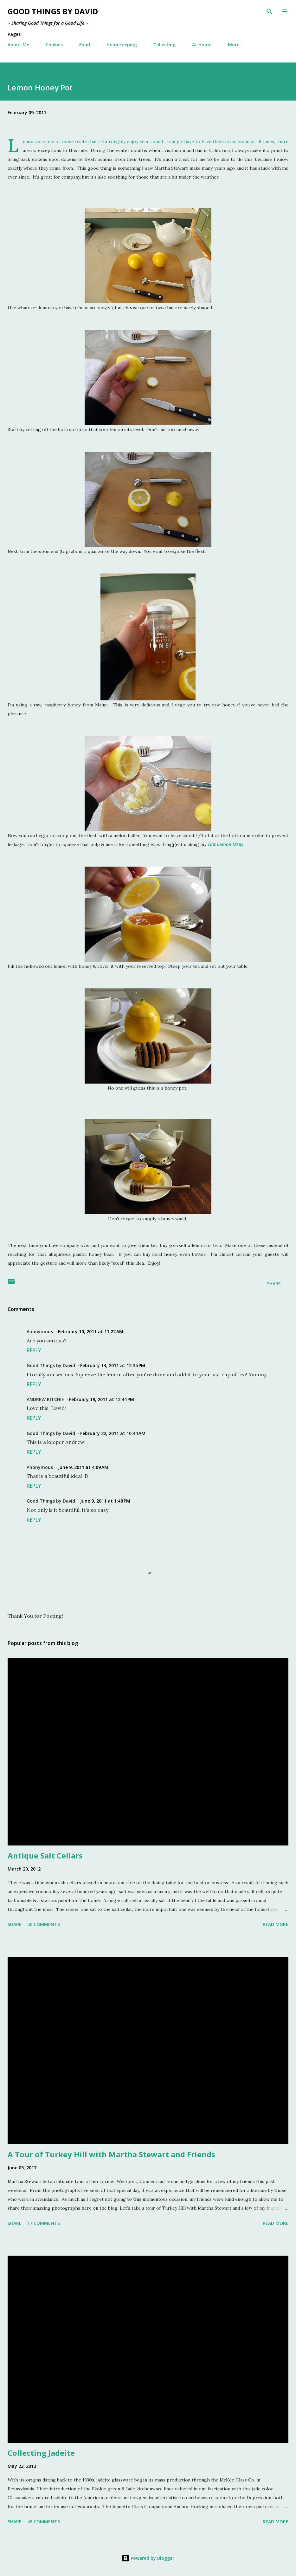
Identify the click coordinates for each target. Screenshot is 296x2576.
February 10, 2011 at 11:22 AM (90, 1331)
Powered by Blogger (148, 2558)
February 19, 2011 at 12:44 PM (101, 1399)
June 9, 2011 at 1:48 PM (105, 1501)
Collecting (164, 45)
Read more (275, 1924)
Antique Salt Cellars (45, 1855)
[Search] (269, 11)
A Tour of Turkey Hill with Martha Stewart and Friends (111, 2154)
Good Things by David (53, 11)
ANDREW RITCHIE (45, 1399)
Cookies (54, 45)
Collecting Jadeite (41, 2453)
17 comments (43, 2223)
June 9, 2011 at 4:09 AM (83, 1467)
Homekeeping (121, 45)
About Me (18, 45)
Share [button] (274, 1284)
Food (84, 45)
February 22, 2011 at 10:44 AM (112, 1433)
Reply (34, 1350)
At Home (201, 45)
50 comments (43, 1924)
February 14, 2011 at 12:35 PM (112, 1365)
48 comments (43, 2522)
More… (235, 45)
